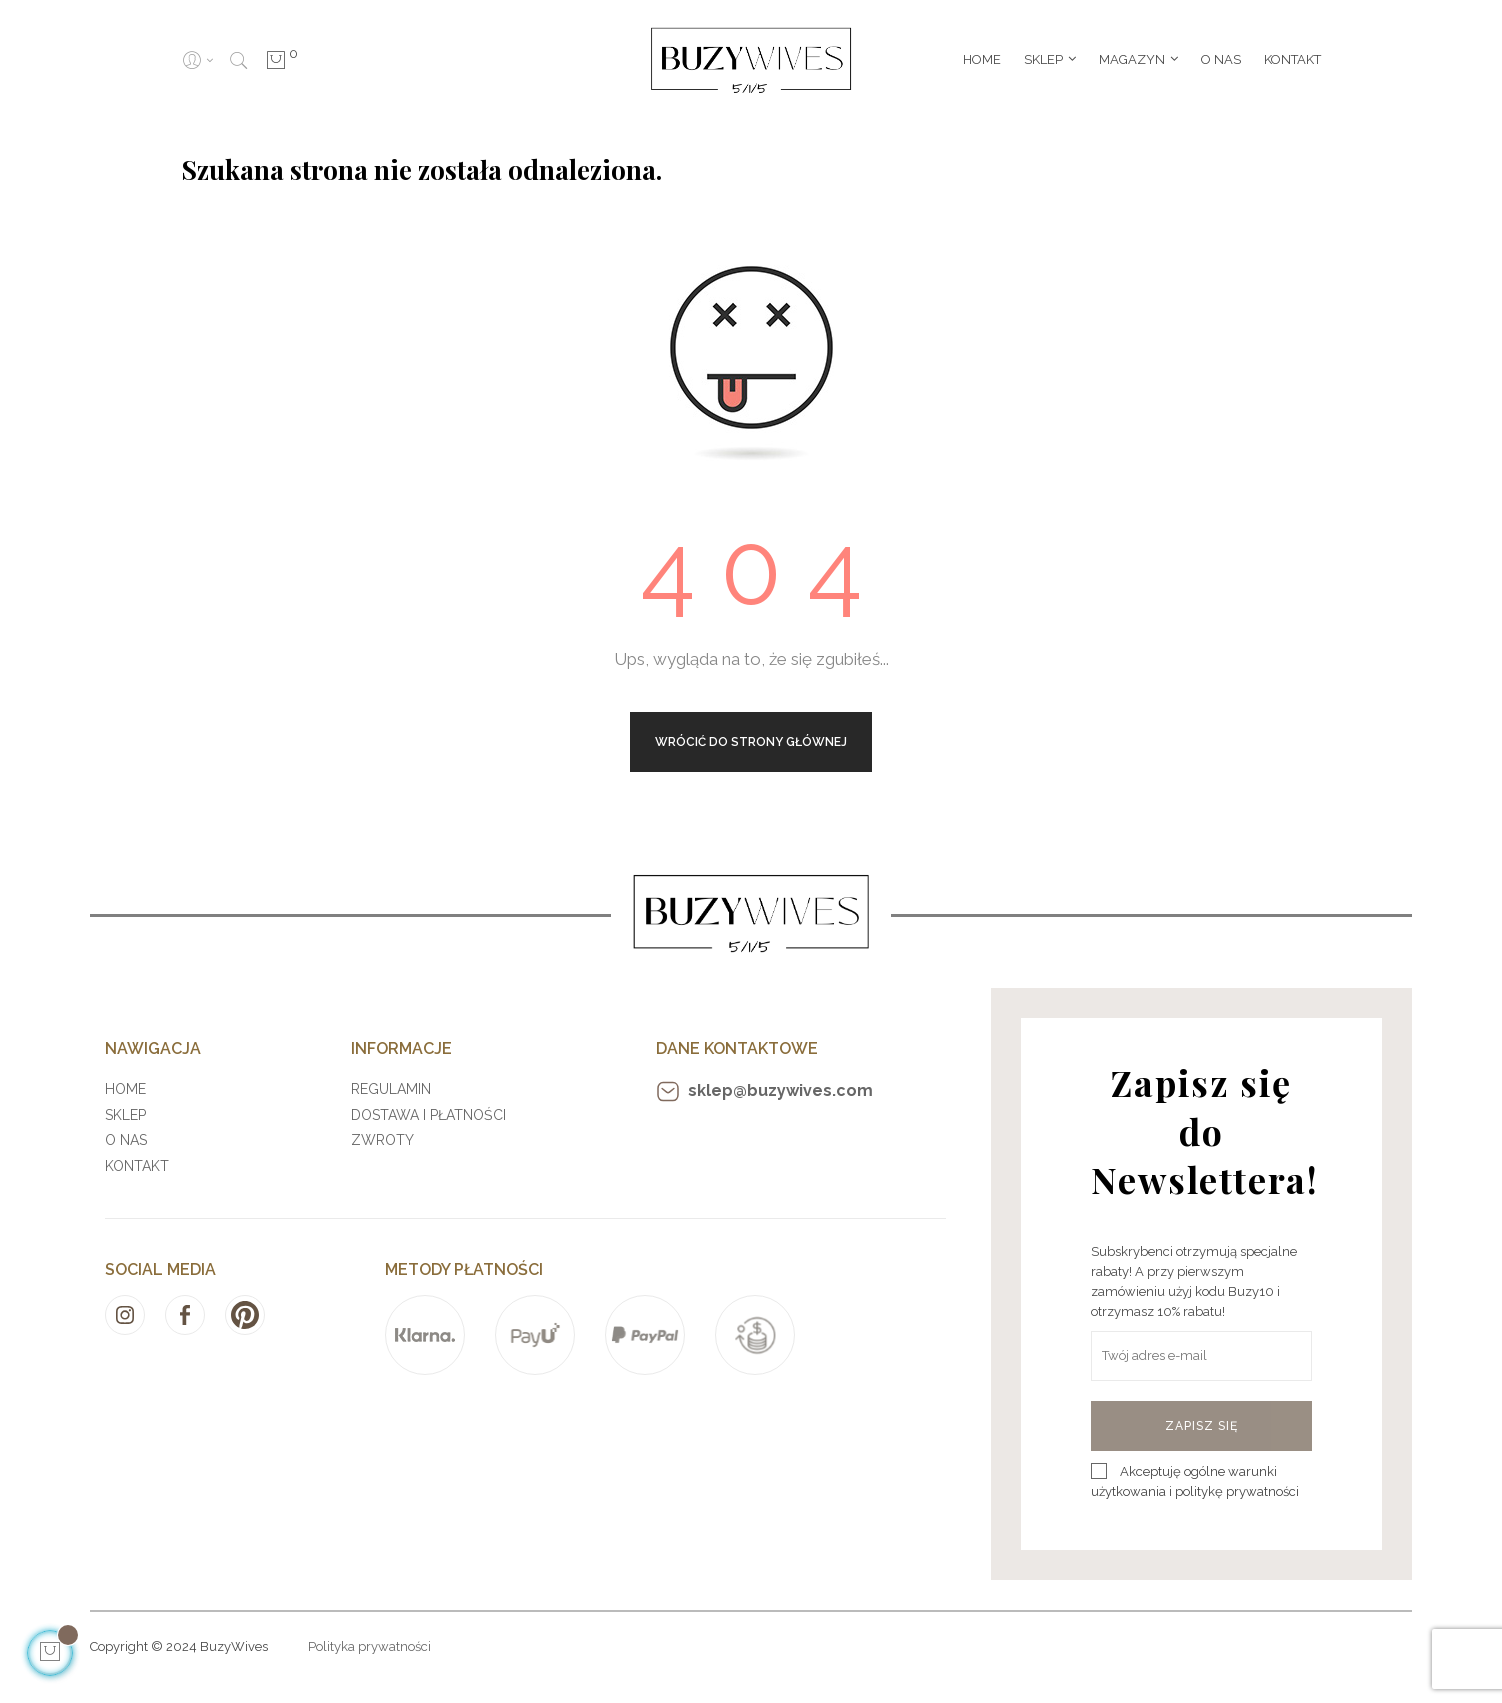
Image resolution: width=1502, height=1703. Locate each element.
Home (125, 1089)
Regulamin (391, 1089)
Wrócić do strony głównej (751, 742)
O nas (126, 1140)
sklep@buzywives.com (764, 1091)
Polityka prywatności (369, 1646)
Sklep (125, 1115)
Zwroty (382, 1140)
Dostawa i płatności (428, 1115)
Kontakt (137, 1166)
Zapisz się (1201, 1426)
